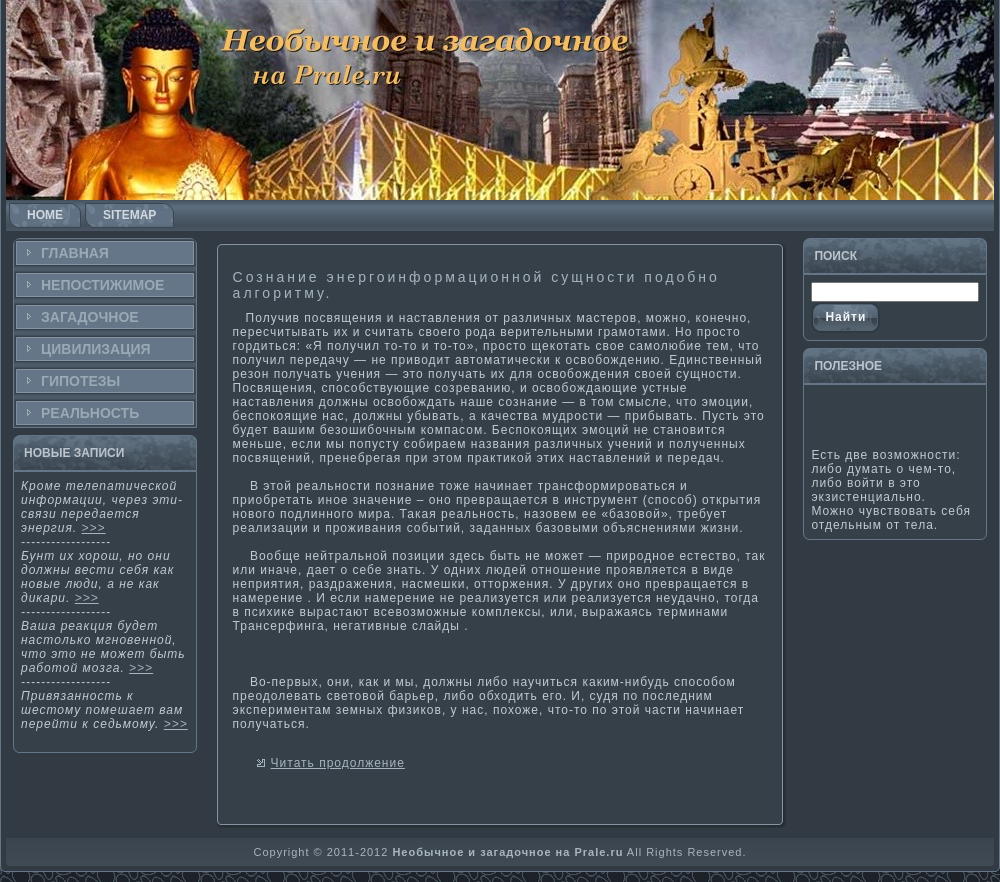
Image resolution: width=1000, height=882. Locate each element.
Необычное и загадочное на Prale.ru (507, 852)
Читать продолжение (338, 763)
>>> (94, 528)
